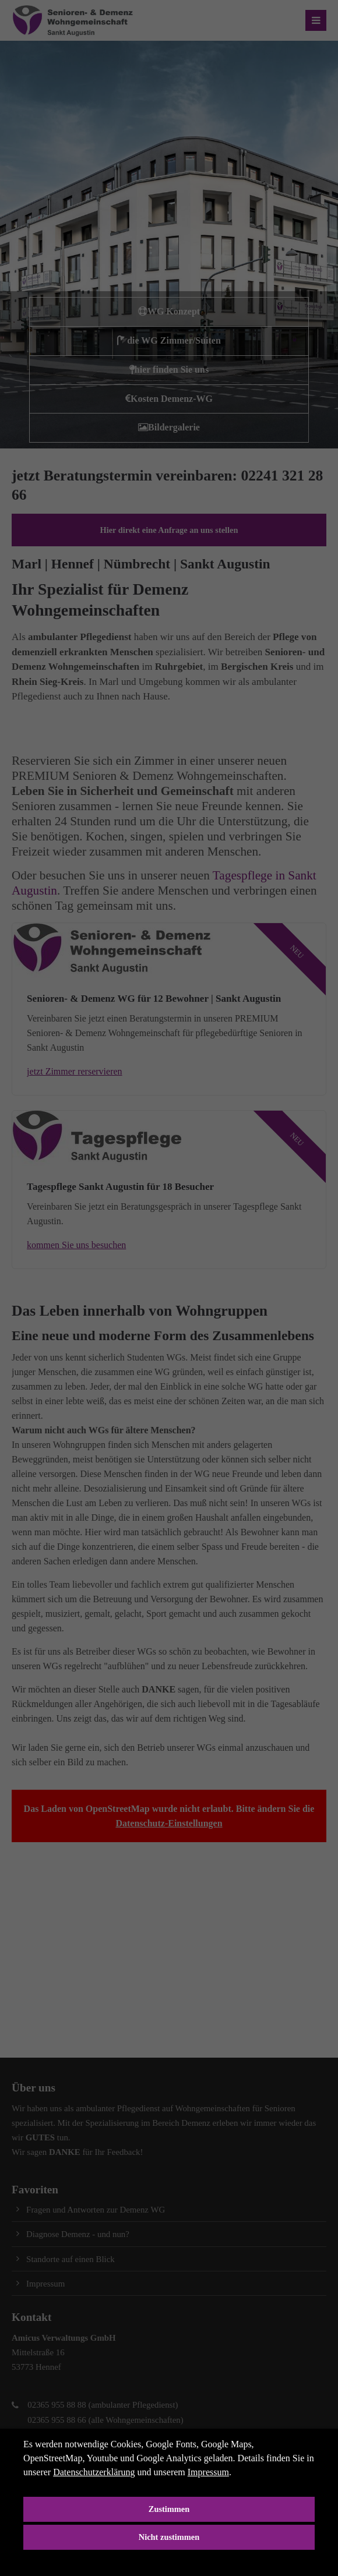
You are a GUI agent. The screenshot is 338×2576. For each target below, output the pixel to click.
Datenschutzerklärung (94, 2472)
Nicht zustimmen (169, 2537)
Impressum (208, 2472)
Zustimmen (169, 2509)
